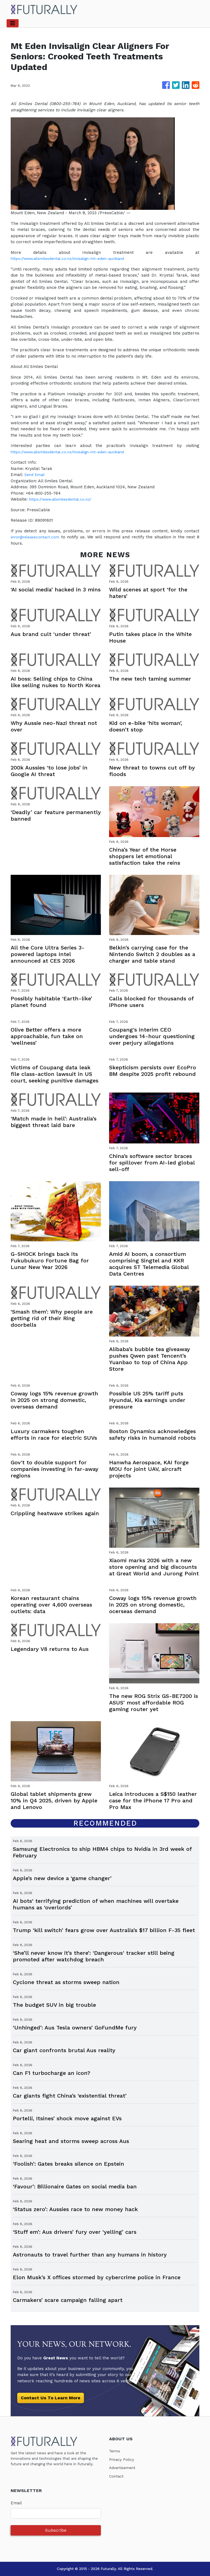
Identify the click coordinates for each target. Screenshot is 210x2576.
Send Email (35, 474)
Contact (117, 2476)
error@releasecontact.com (38, 537)
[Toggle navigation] (13, 23)
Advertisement (123, 2467)
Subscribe (55, 2530)
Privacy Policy (123, 2459)
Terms (115, 2451)
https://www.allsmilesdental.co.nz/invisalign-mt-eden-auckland (74, 258)
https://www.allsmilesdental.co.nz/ (64, 499)
